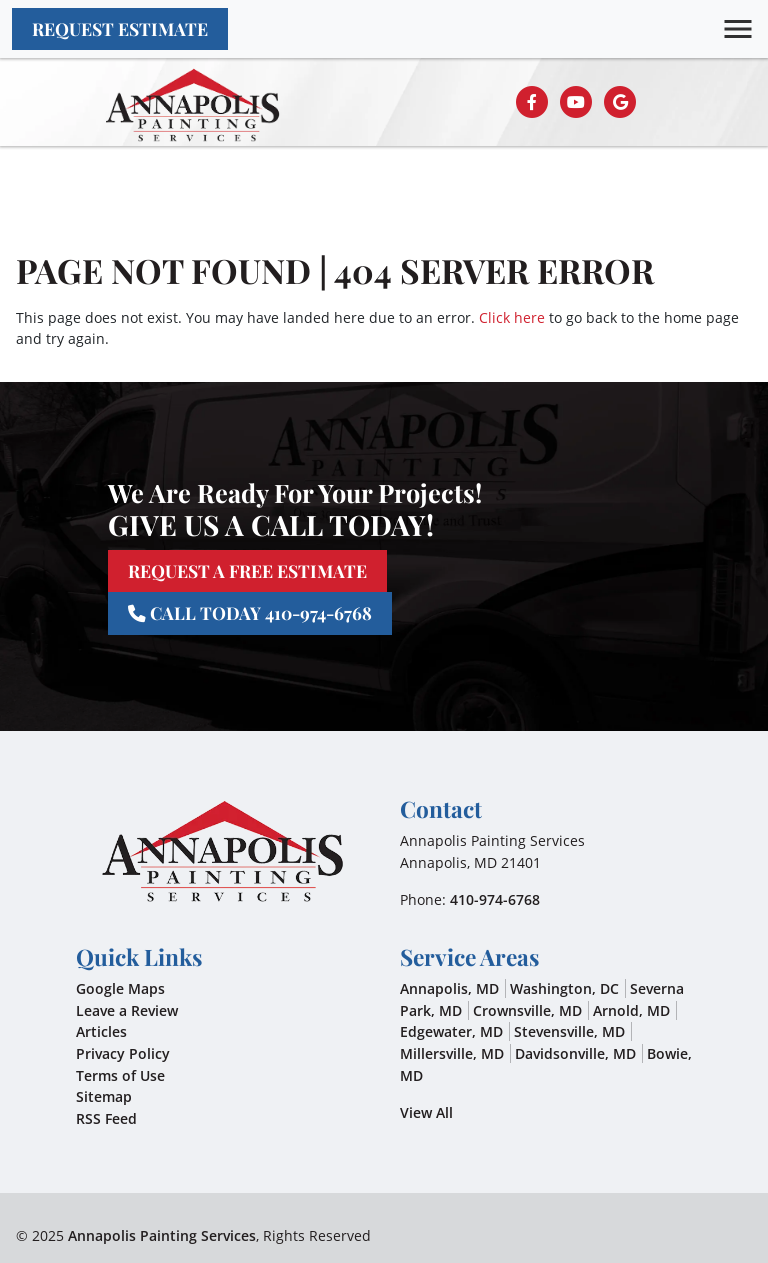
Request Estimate (120, 28)
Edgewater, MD (451, 1031)
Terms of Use (120, 1075)
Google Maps (120, 988)
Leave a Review (127, 1010)
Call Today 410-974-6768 (250, 612)
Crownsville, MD (527, 1010)
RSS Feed (106, 1118)
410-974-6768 (495, 899)
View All (426, 1112)
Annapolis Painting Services (162, 1235)
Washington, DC (564, 988)
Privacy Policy (123, 1053)
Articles (101, 1031)
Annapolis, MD (449, 988)
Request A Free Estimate (247, 570)
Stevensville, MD (569, 1031)
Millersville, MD (452, 1053)
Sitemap (104, 1096)
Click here (512, 317)
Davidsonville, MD (575, 1053)
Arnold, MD (631, 1010)
